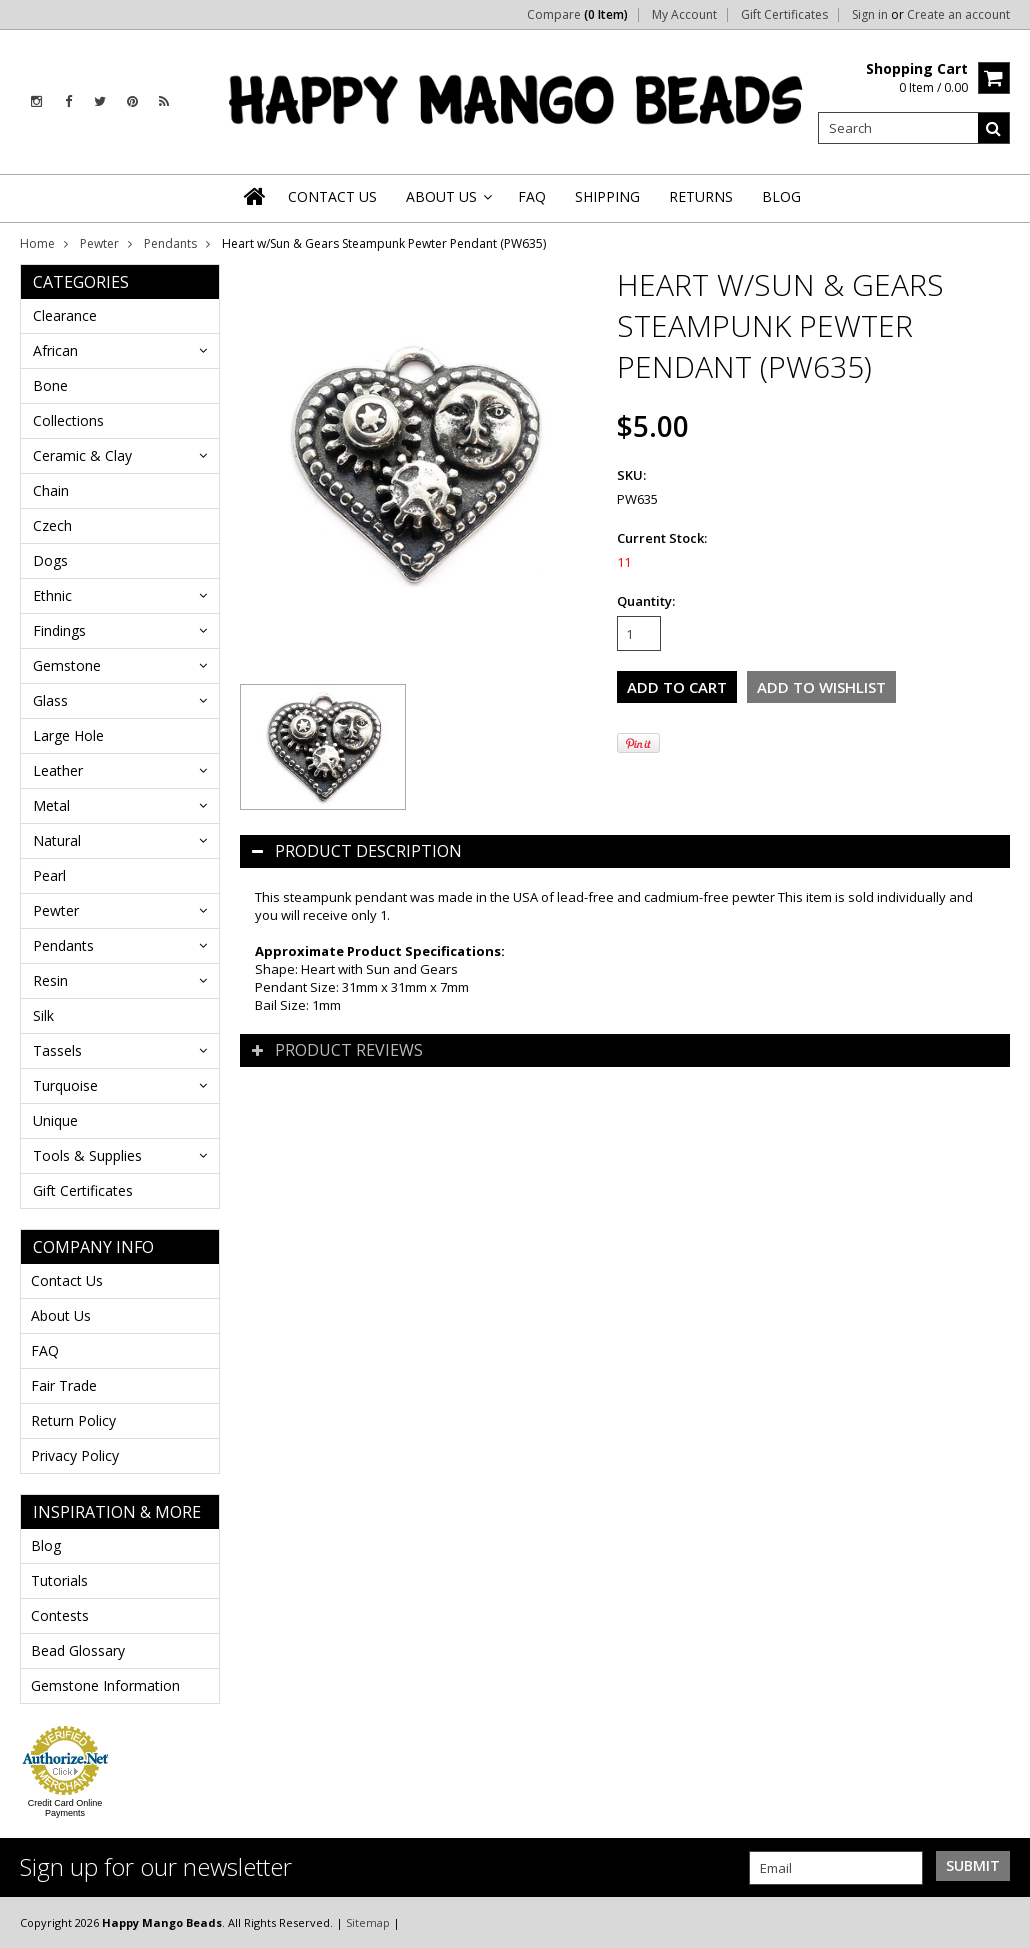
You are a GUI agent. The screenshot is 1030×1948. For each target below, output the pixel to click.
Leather (58, 770)
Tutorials (59, 1580)
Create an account (958, 15)
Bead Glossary (78, 1650)
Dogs (50, 560)
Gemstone (67, 665)
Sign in (870, 15)
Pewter (99, 243)
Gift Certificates (784, 15)
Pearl (49, 875)
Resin (50, 980)
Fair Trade (64, 1385)
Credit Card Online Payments (65, 1808)
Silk (43, 1015)
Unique (55, 1120)
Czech (52, 525)
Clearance (65, 315)
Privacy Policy (75, 1455)
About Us (61, 1315)
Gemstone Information (105, 1685)
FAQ (45, 1350)
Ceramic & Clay (82, 455)
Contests (60, 1615)
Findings (59, 630)
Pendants (170, 243)
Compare (577, 15)
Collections (68, 420)
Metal (51, 805)
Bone (50, 385)
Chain (51, 490)
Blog (46, 1545)
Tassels (57, 1050)
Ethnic (52, 595)
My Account (684, 15)
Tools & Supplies (87, 1155)
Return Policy (73, 1420)
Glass (50, 700)
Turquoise (65, 1085)
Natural (57, 840)
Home (37, 243)
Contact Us (67, 1280)
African (55, 350)
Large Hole (68, 735)
